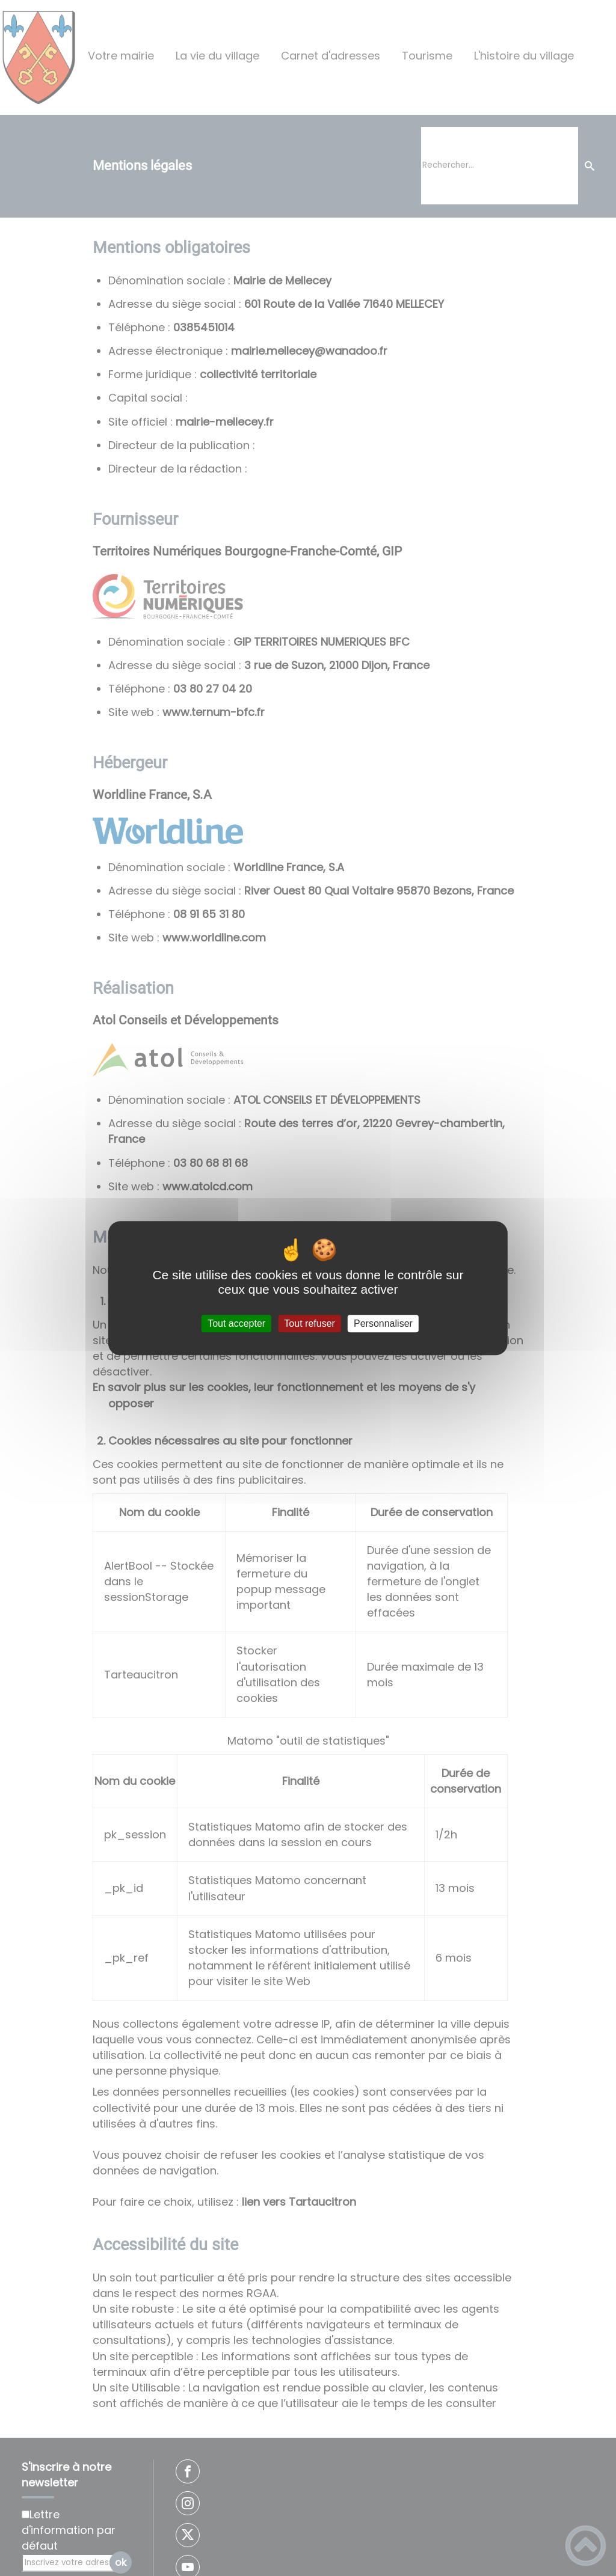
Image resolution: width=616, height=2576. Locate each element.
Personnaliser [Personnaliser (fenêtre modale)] (383, 1323)
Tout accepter (236, 1323)
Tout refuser (309, 1323)
